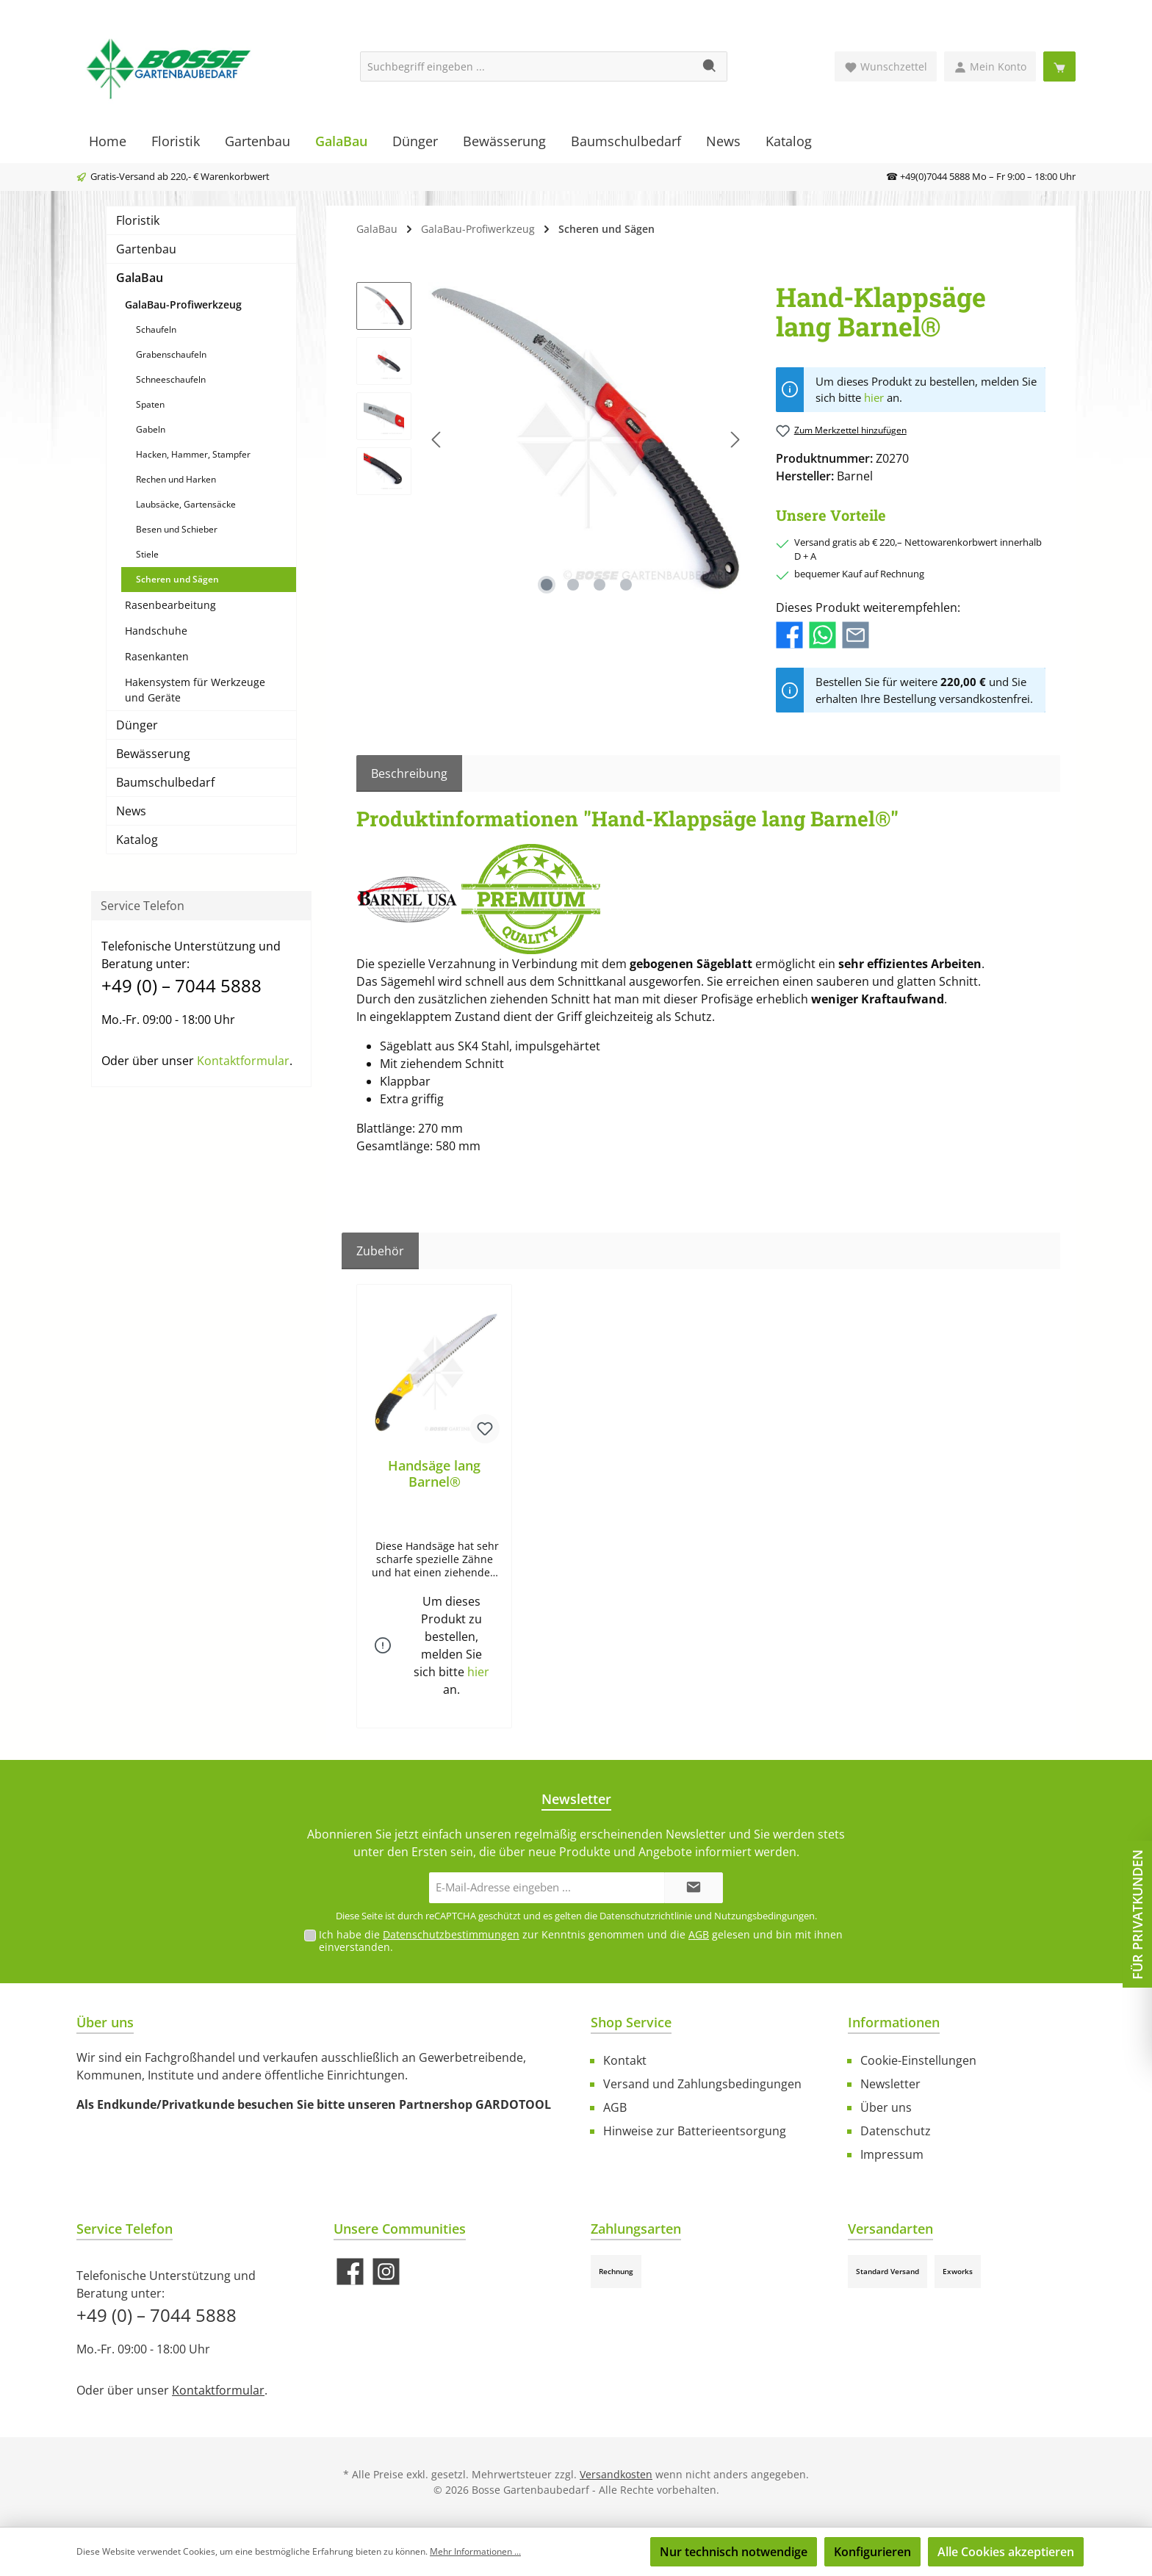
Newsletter (890, 2084)
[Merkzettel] (886, 66)
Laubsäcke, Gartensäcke (186, 504)
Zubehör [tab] (380, 1251)
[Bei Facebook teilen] (789, 634)
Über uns (886, 2107)
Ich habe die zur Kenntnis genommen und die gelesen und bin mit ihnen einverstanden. (581, 1940)
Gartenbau (146, 249)
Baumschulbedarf (165, 782)
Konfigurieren (872, 2552)
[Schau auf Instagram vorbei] (386, 2271)
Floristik (137, 220)
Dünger (137, 725)
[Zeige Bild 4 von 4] (626, 585)
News (131, 811)
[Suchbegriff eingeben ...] (527, 66)
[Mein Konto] (990, 66)
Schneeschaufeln (171, 379)
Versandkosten (616, 2474)
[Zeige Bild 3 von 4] (599, 585)
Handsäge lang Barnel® (434, 1473)
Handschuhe (156, 631)
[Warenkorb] (1059, 66)
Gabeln (150, 429)
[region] (551, 440)
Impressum (892, 2154)
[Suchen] (710, 66)
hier (874, 397)
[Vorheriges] (437, 439)
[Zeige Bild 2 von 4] (573, 585)
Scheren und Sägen (177, 579)
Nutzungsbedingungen (764, 1915)
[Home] (107, 141)
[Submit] (693, 1888)
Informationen (894, 2022)
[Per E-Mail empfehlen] (855, 634)
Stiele (147, 554)
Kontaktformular (243, 1061)
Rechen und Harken (176, 479)
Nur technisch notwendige (733, 2552)
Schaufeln (156, 329)
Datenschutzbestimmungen (451, 1934)
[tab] (409, 773)
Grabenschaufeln (171, 354)
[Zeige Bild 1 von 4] (546, 585)
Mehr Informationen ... (475, 2551)
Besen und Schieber (176, 529)
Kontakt (625, 2060)
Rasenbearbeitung (170, 605)
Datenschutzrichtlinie (646, 1915)
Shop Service (631, 2022)
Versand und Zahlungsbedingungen (702, 2084)
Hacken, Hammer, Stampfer (193, 454)
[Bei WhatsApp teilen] (822, 634)
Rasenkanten (157, 656)
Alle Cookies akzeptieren (1005, 2552)
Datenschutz (895, 2131)
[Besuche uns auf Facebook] (350, 2271)
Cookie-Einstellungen (918, 2060)
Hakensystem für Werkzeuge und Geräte (195, 689)
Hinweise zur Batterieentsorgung (694, 2131)
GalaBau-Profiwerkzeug (183, 304)
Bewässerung (153, 754)
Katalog (137, 839)
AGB (698, 1934)
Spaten (150, 404)
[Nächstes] (735, 439)
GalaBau (139, 278)
